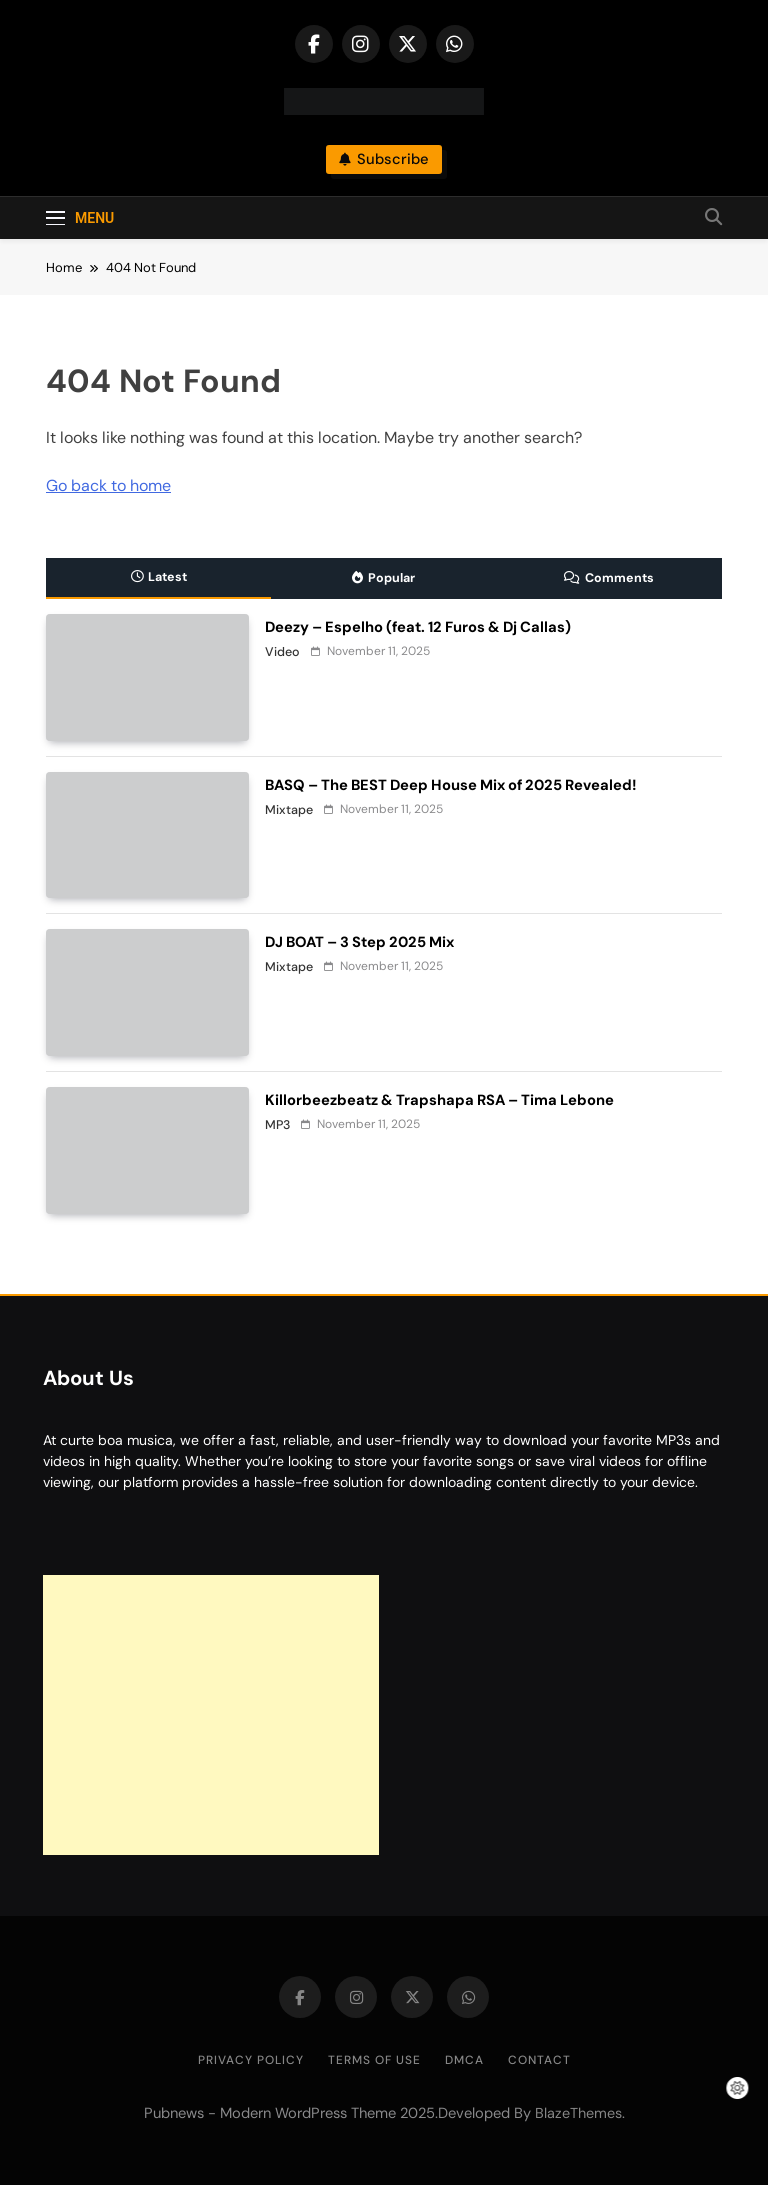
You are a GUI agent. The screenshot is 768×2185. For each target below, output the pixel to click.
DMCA (464, 2060)
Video (282, 652)
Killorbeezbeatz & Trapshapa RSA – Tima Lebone (439, 1100)
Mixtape (289, 810)
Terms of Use (374, 2060)
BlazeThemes (578, 2113)
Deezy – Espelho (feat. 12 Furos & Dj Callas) (418, 627)
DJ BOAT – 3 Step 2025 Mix (359, 942)
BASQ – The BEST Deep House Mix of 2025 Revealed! (451, 785)
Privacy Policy (251, 2060)
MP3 (277, 1125)
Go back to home (108, 485)
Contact (539, 2060)
